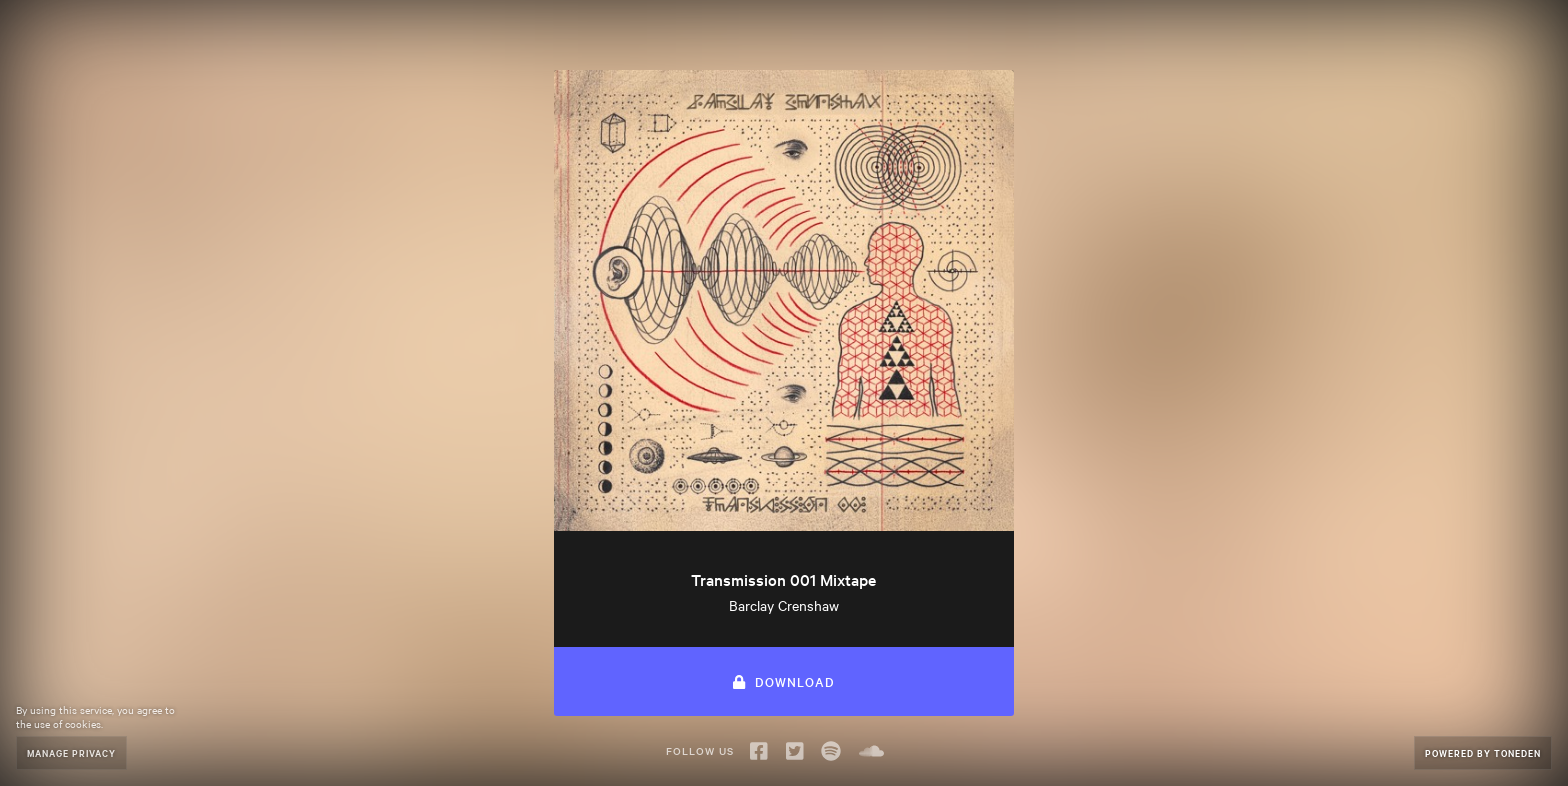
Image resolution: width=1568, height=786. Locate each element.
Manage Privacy (71, 752)
